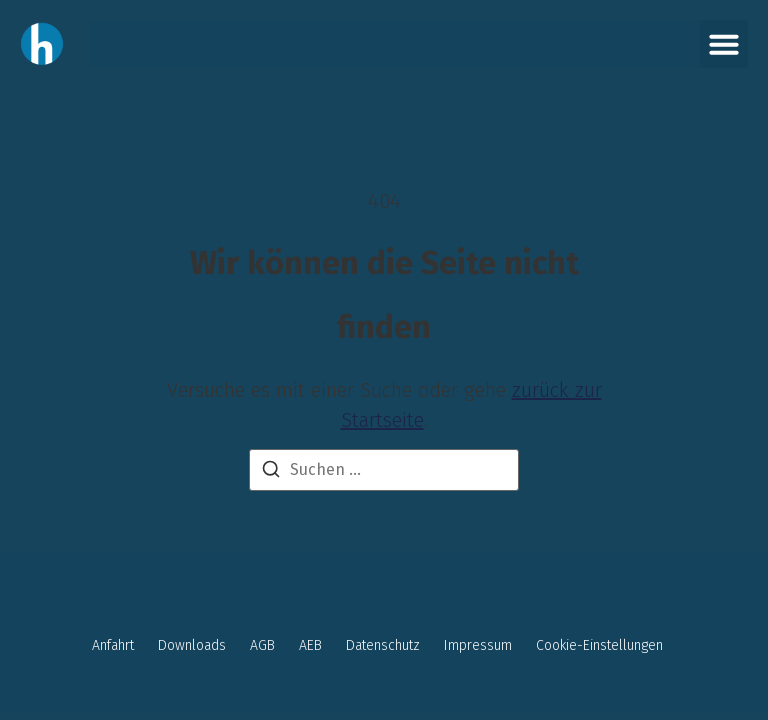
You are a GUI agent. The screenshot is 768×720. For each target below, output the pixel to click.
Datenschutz (383, 645)
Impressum (478, 645)
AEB (310, 645)
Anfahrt (113, 645)
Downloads (192, 645)
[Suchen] (271, 472)
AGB (262, 645)
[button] (724, 44)
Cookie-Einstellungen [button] (599, 645)
